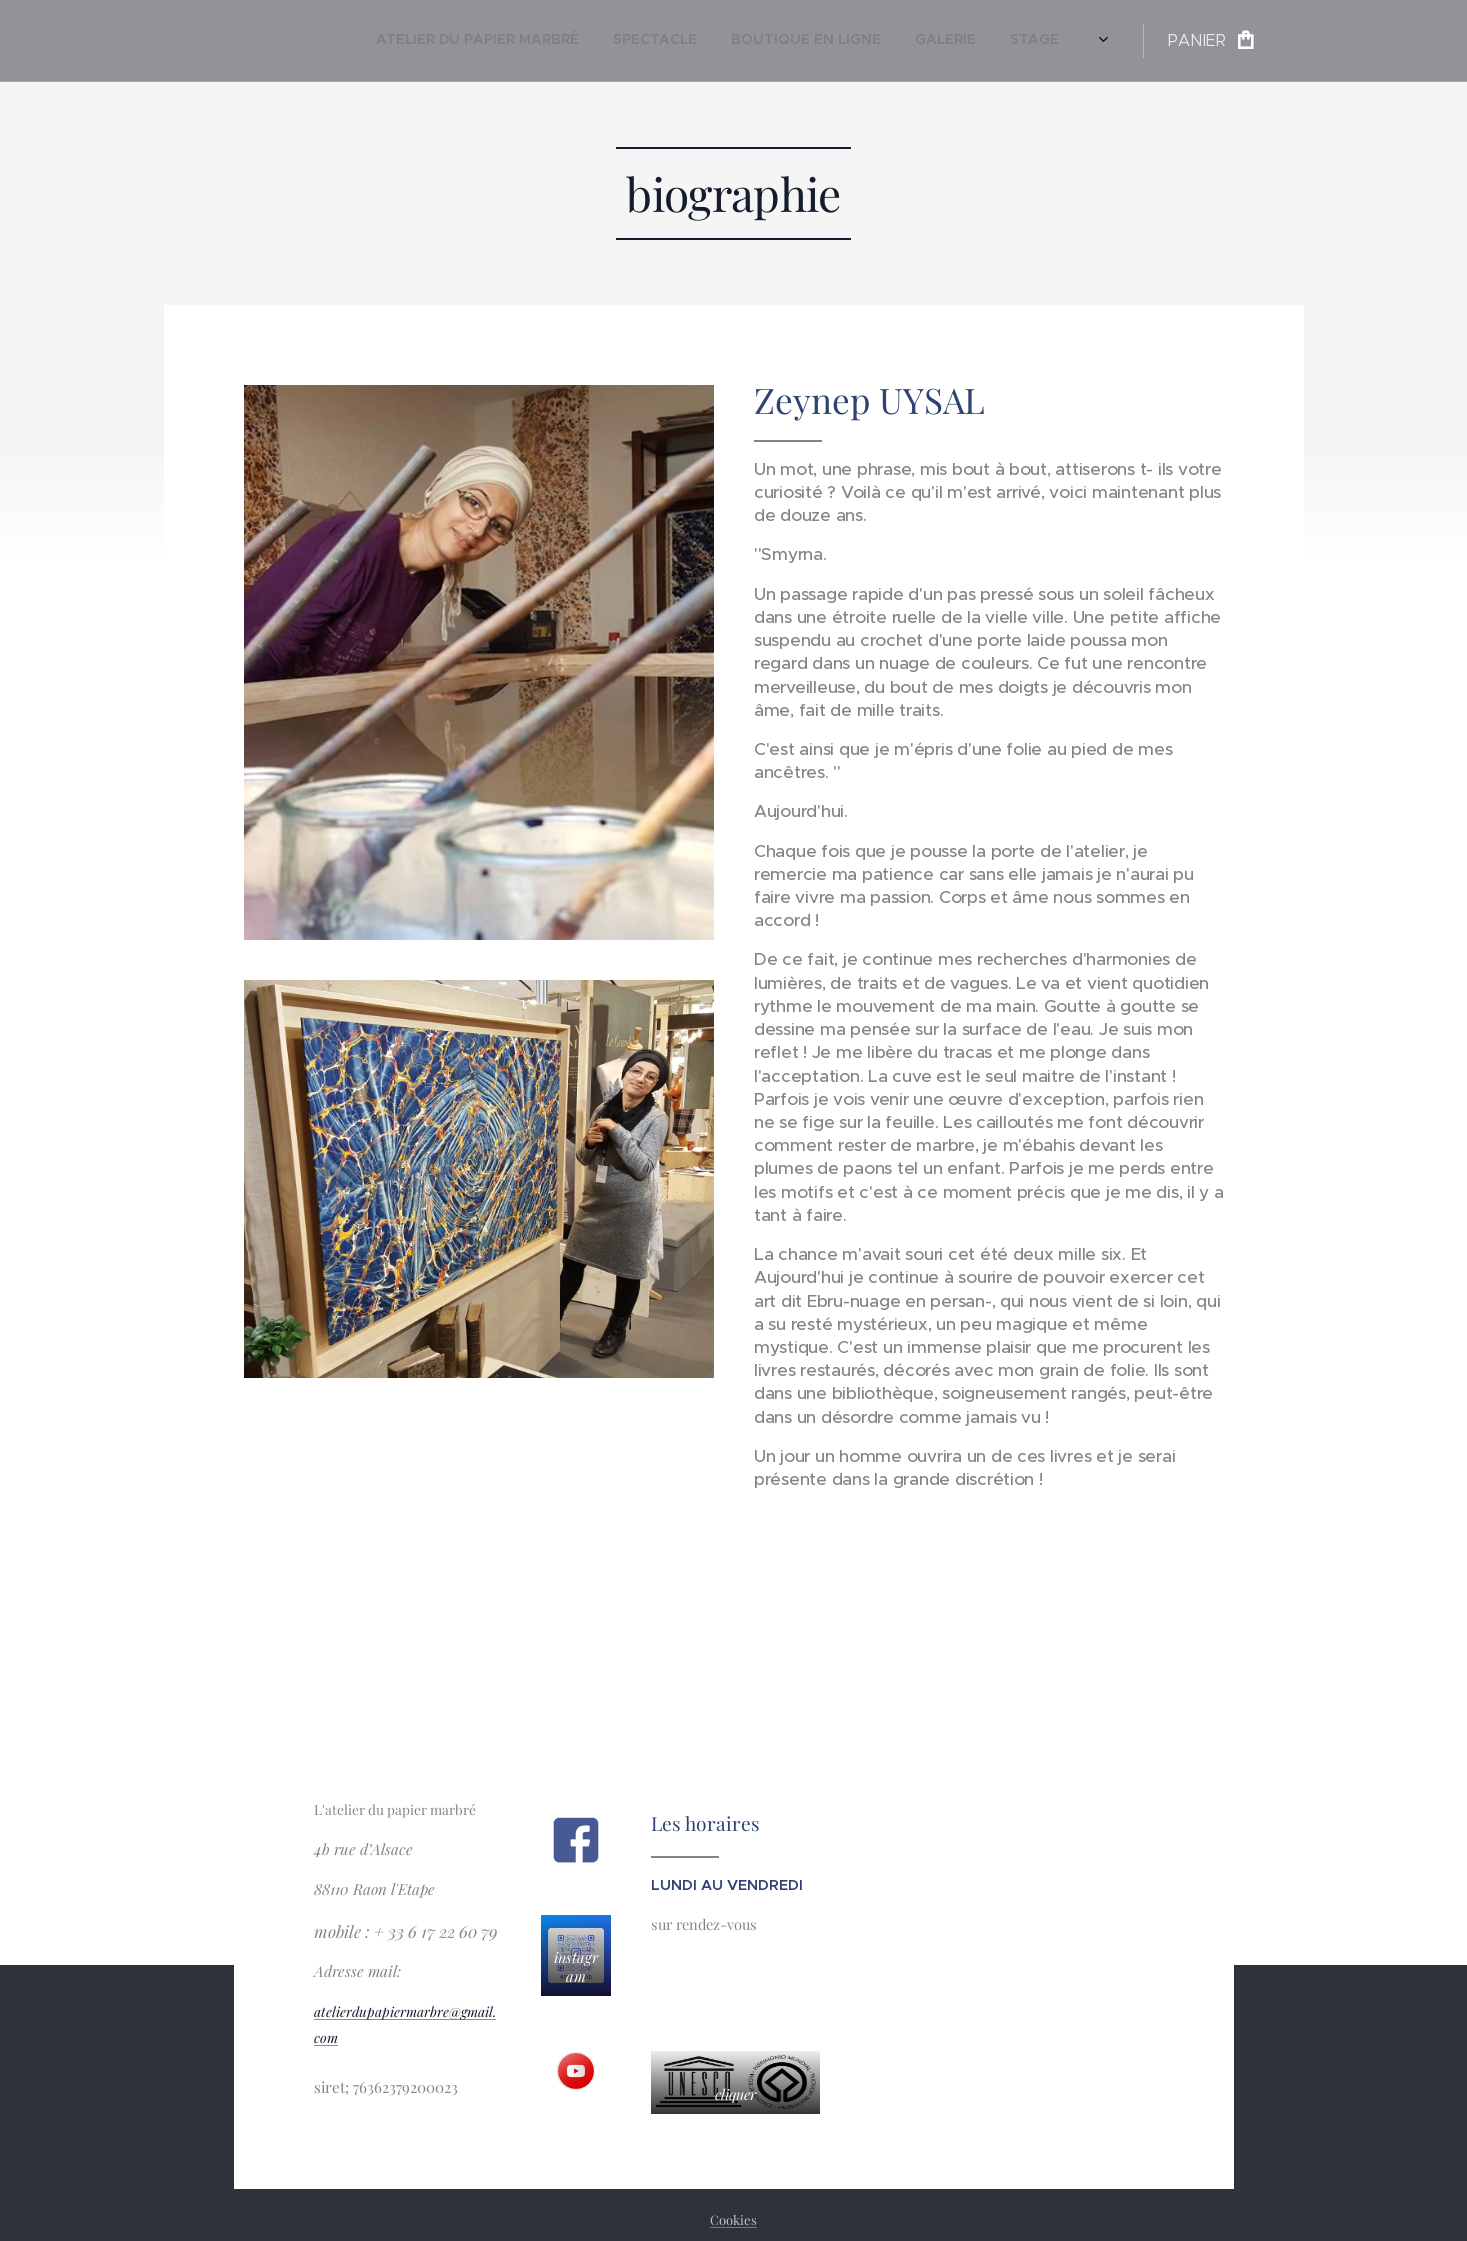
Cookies (733, 2219)
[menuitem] (868, 41)
